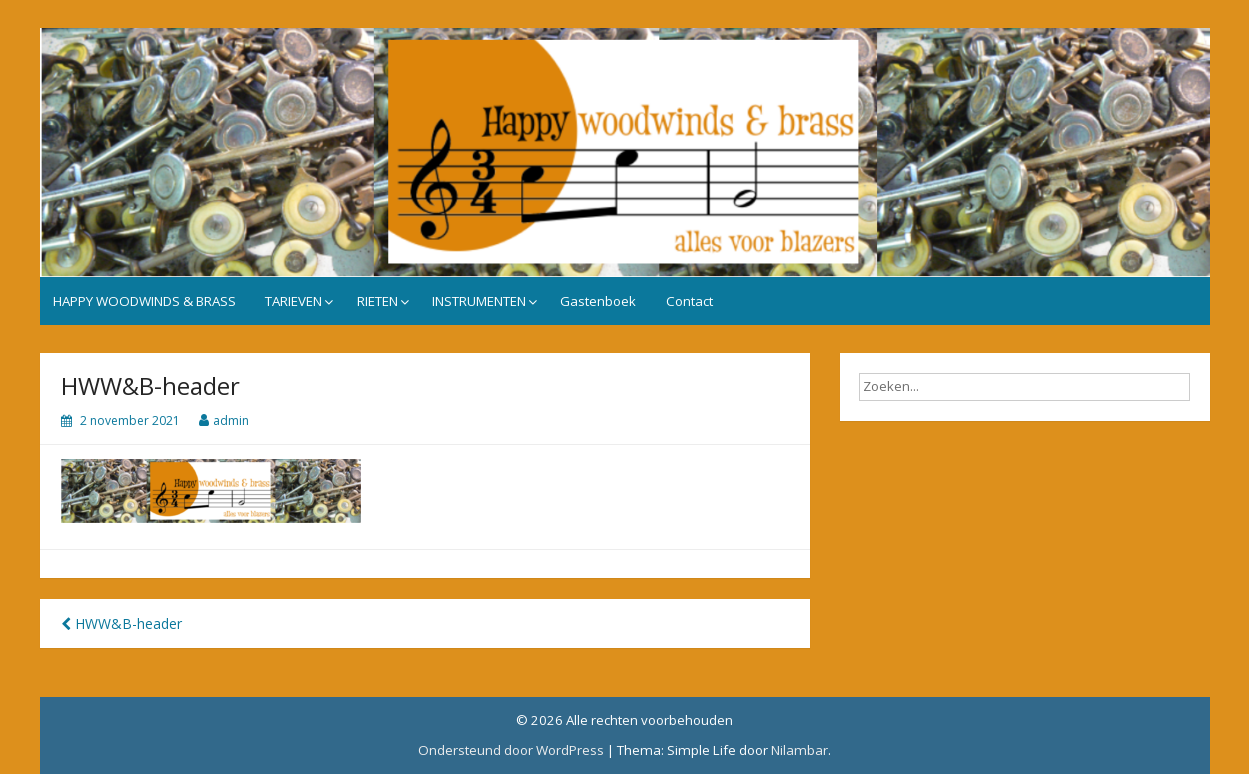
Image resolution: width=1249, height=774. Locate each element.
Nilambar (799, 750)
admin (231, 420)
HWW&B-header (121, 623)
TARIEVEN (293, 301)
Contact (689, 301)
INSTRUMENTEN (479, 301)
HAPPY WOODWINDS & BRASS (144, 301)
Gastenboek (598, 301)
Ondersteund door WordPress (511, 750)
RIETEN (377, 301)
